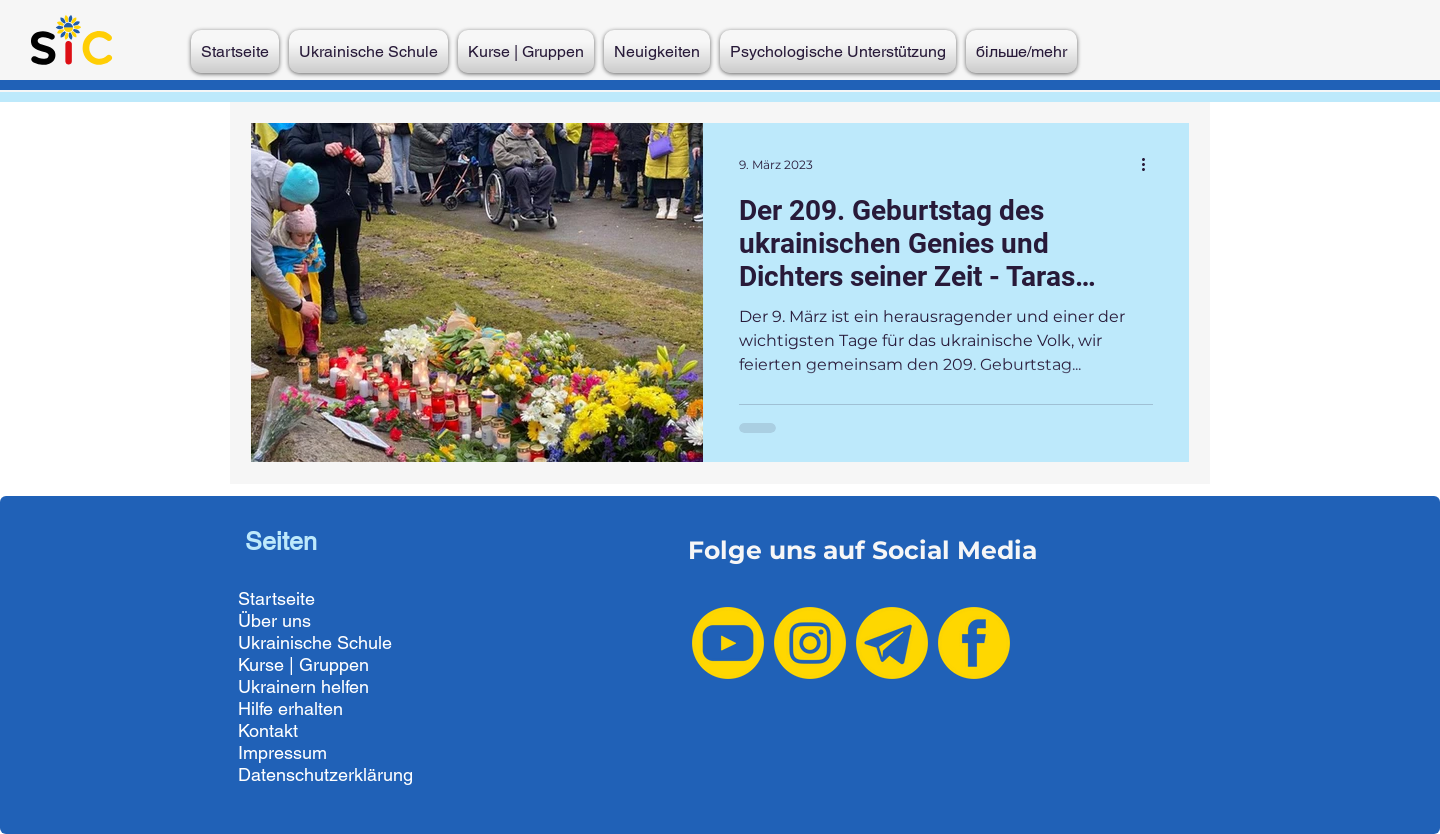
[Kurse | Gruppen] (335, 665)
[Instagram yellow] (810, 643)
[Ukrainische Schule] (335, 643)
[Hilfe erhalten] (335, 709)
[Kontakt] (335, 731)
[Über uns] (335, 621)
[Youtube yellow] (728, 643)
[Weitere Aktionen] (1150, 164)
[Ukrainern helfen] (335, 687)
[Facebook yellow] (974, 643)
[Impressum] (335, 753)
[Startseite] (335, 599)
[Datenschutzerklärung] (335, 775)
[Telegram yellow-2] (892, 643)
